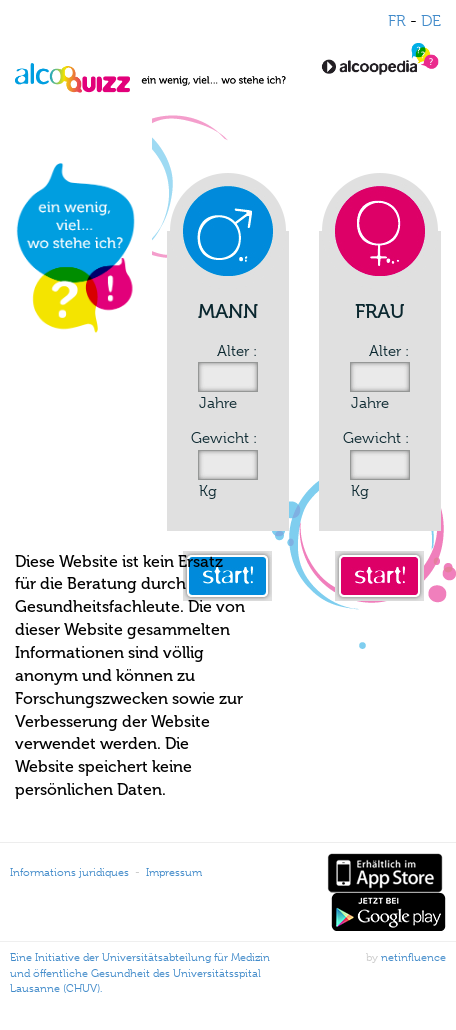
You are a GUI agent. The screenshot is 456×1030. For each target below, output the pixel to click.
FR (397, 21)
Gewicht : (224, 438)
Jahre (218, 403)
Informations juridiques (69, 872)
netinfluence (413, 957)
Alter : (237, 351)
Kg (208, 491)
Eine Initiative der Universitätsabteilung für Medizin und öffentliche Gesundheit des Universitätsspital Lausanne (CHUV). (140, 972)
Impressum (174, 872)
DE (431, 21)
